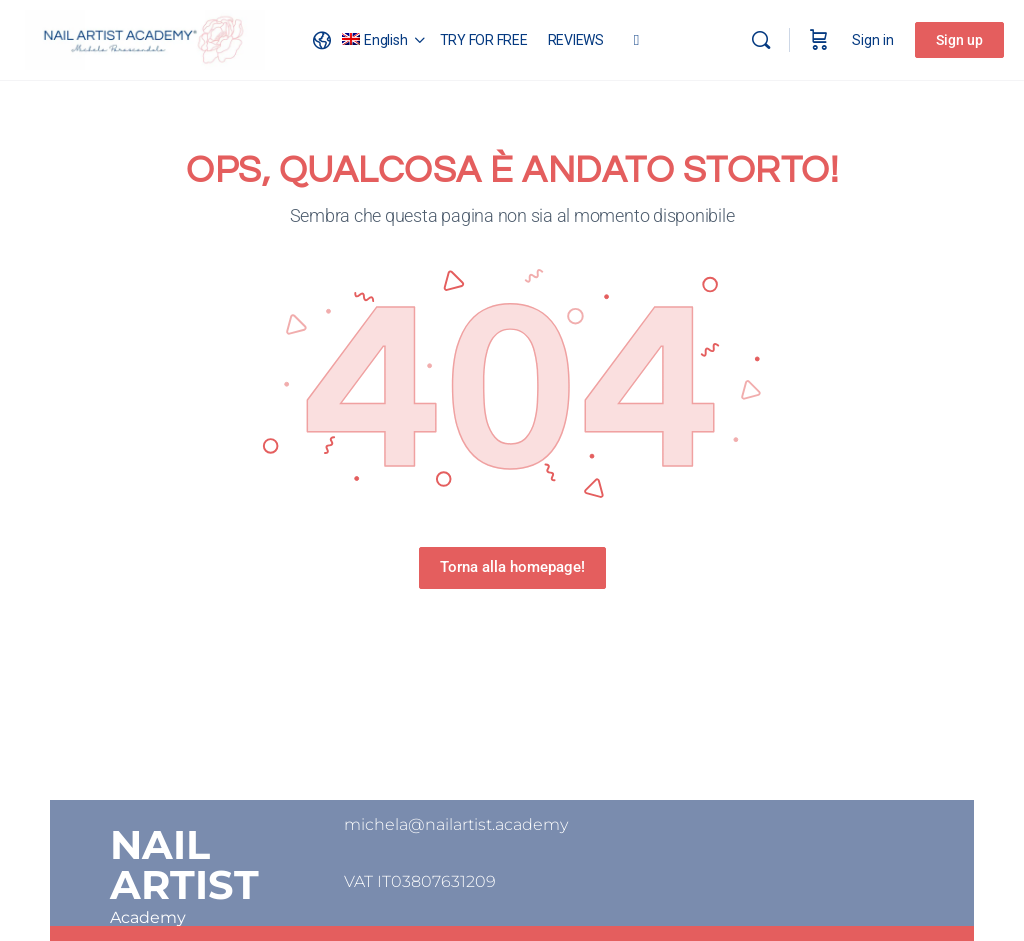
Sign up (959, 40)
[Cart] (819, 40)
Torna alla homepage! (512, 567)
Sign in (873, 40)
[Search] (761, 40)
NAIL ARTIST (184, 864)
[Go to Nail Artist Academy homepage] (145, 38)
